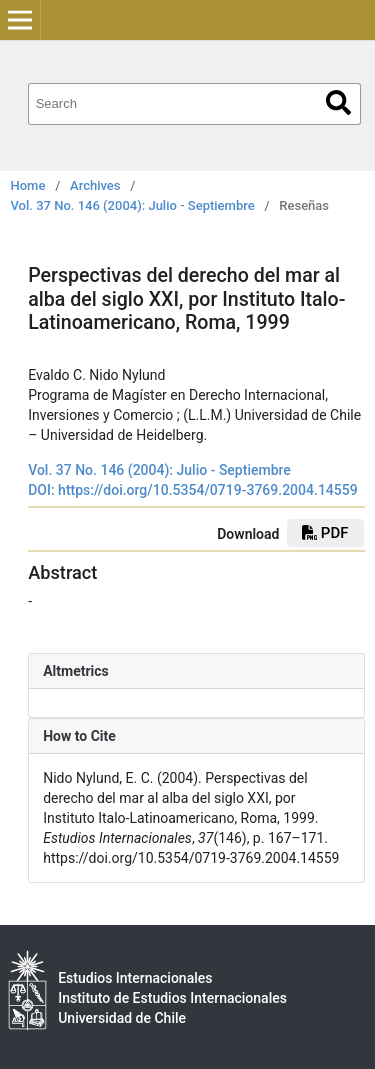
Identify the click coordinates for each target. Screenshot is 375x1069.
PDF (325, 533)
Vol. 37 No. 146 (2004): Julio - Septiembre (133, 205)
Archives (95, 185)
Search (338, 102)
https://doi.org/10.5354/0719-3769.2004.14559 (208, 490)
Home (28, 185)
